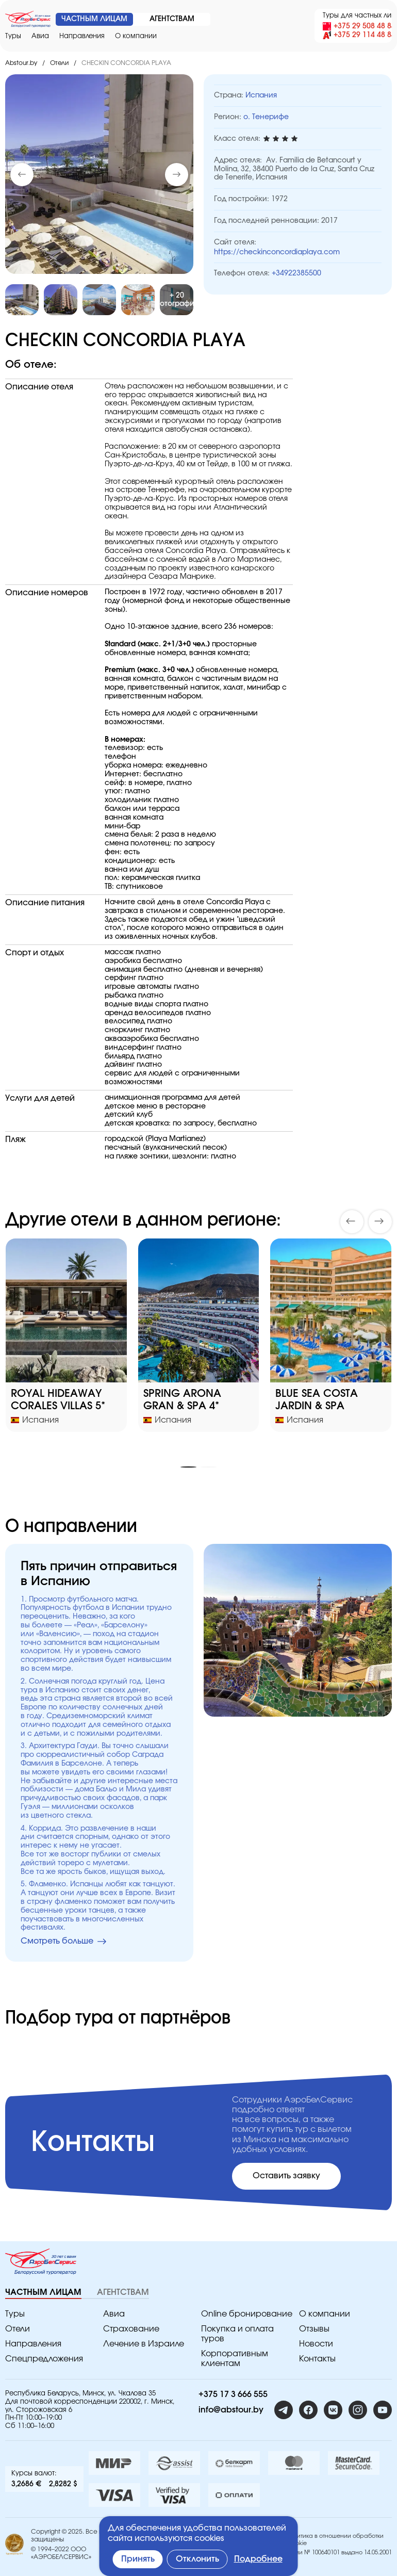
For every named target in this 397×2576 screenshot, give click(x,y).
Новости (316, 2344)
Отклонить (197, 2559)
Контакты (317, 2359)
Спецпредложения (44, 2359)
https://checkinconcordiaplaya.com (277, 252)
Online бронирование (246, 2314)
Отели (59, 63)
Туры (13, 36)
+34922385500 (296, 273)
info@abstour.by (230, 2410)
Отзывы (314, 2329)
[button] (176, 174)
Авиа (40, 36)
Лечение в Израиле (143, 2344)
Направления (82, 36)
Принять (138, 2559)
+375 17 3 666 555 (233, 2394)
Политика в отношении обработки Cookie (335, 2539)
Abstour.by (21, 63)
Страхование (131, 2329)
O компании (136, 36)
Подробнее (258, 2559)
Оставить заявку (286, 2176)
